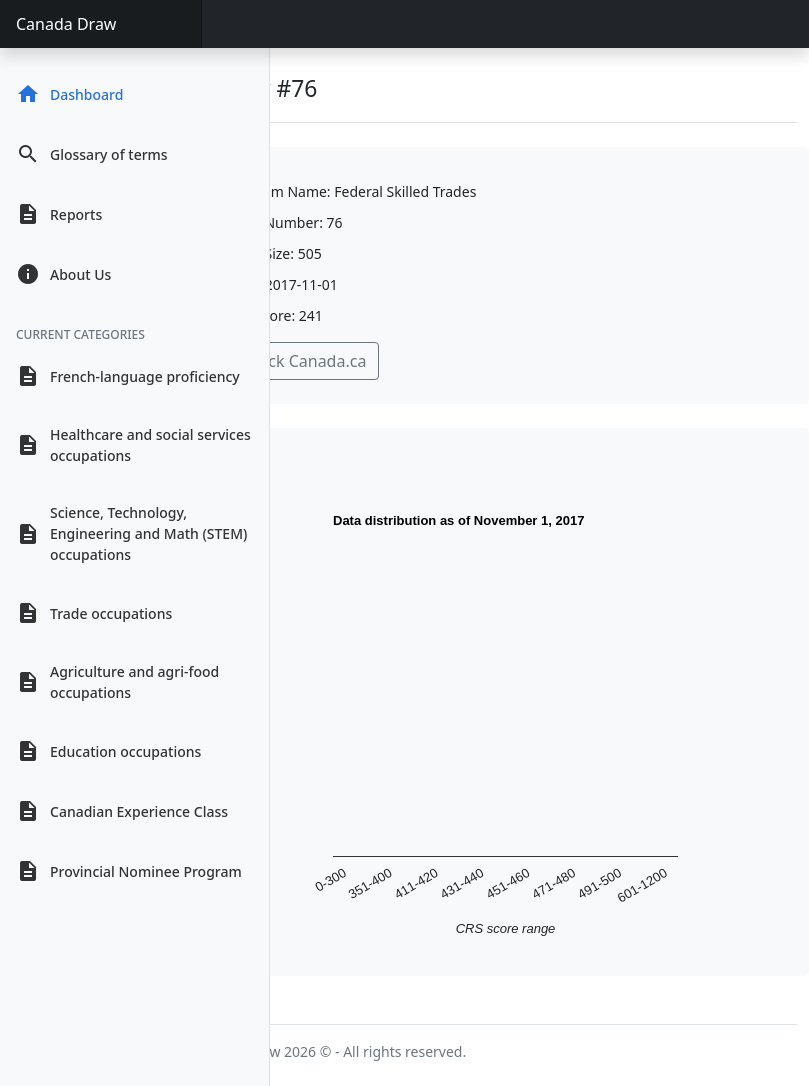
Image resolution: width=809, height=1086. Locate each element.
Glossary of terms (92, 154)
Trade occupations (94, 613)
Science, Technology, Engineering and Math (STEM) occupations (131, 533)
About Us (63, 274)
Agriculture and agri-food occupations (117, 682)
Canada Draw (66, 24)
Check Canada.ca (302, 361)
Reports (59, 214)
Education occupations (108, 751)
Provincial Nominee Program (129, 871)
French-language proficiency (128, 376)
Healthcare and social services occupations (133, 445)
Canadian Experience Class (122, 811)
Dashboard (69, 94)
